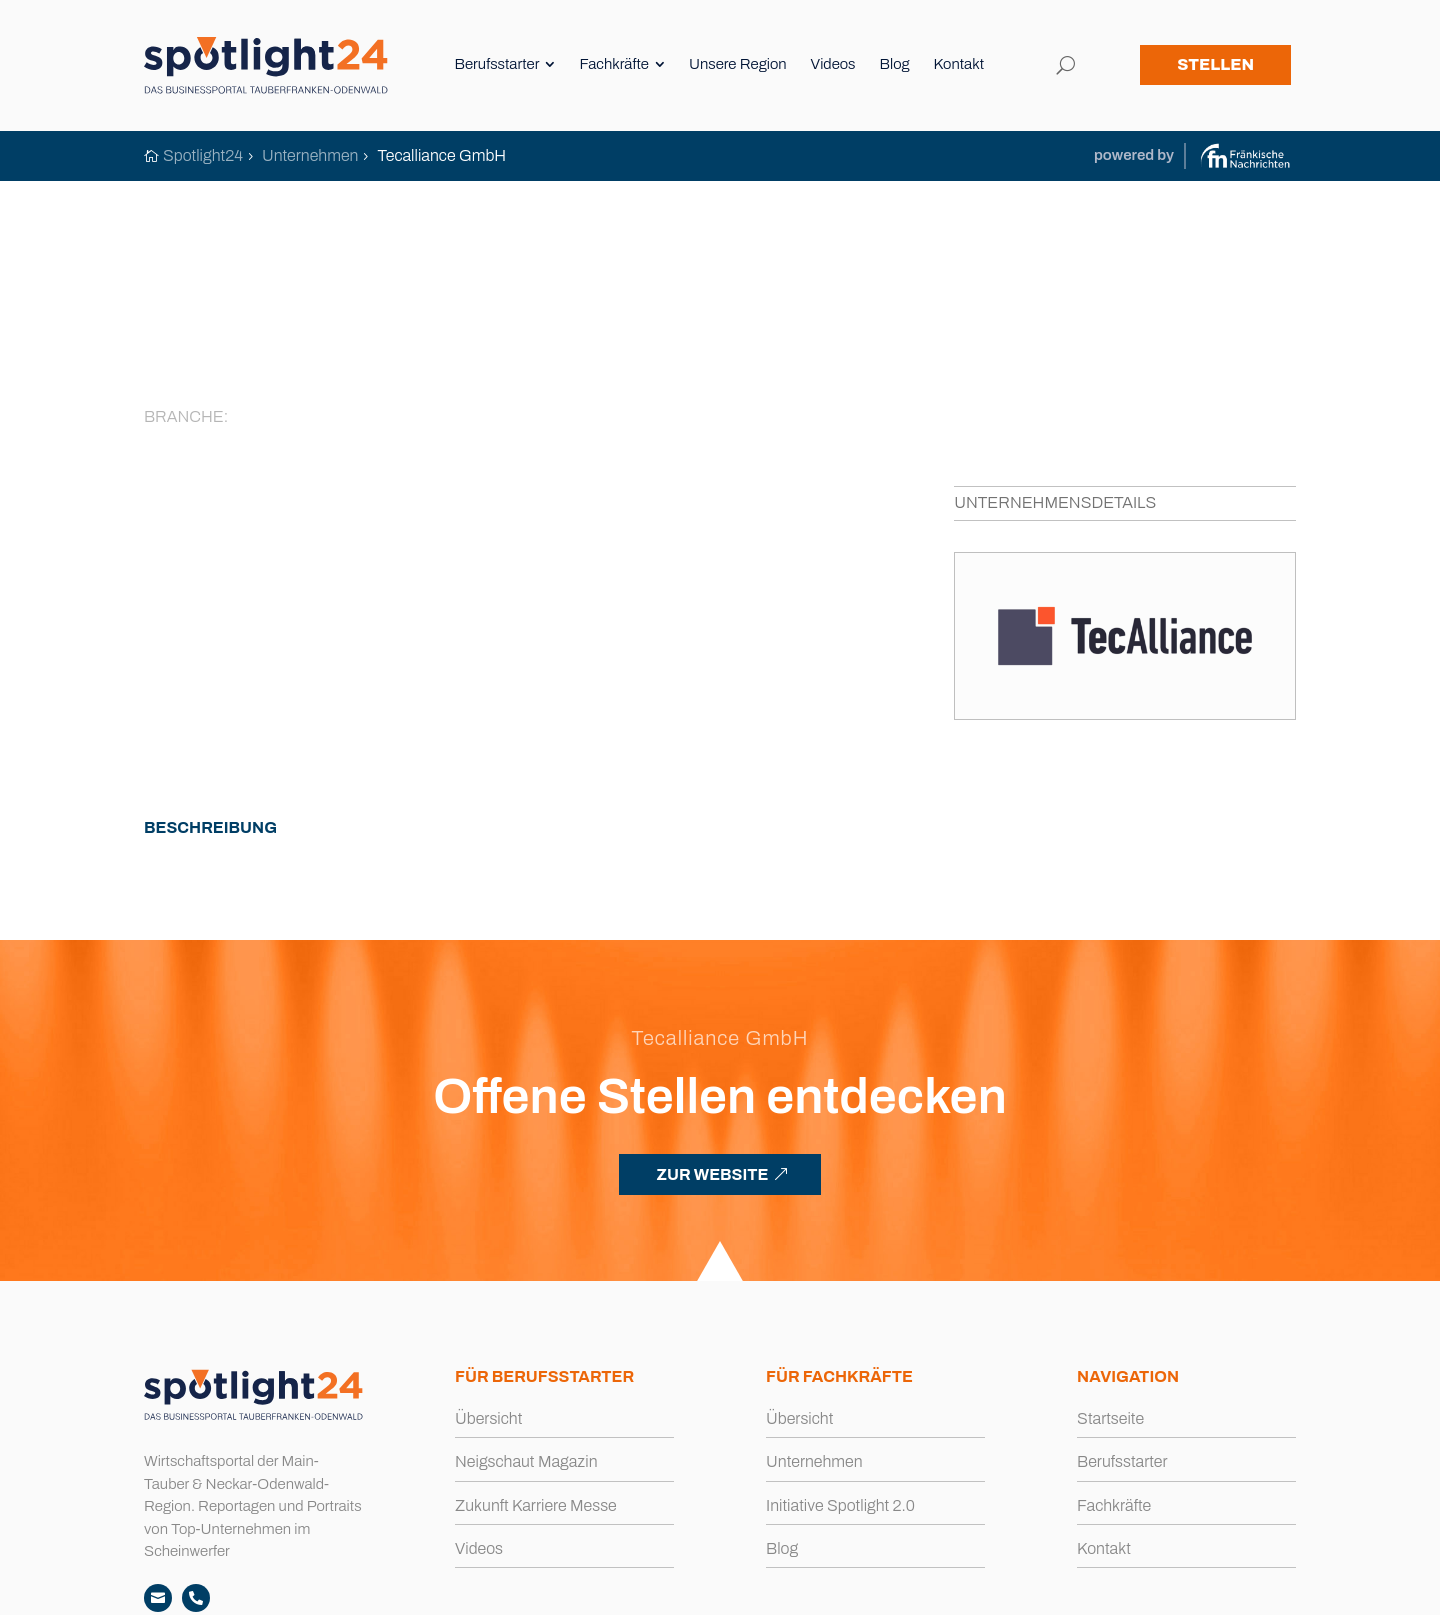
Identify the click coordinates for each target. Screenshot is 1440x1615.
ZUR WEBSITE (712, 1058)
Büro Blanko (1256, 1588)
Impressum (638, 1588)
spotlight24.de (245, 1588)
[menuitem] (509, 66)
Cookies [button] (812, 1588)
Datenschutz (730, 1588)
